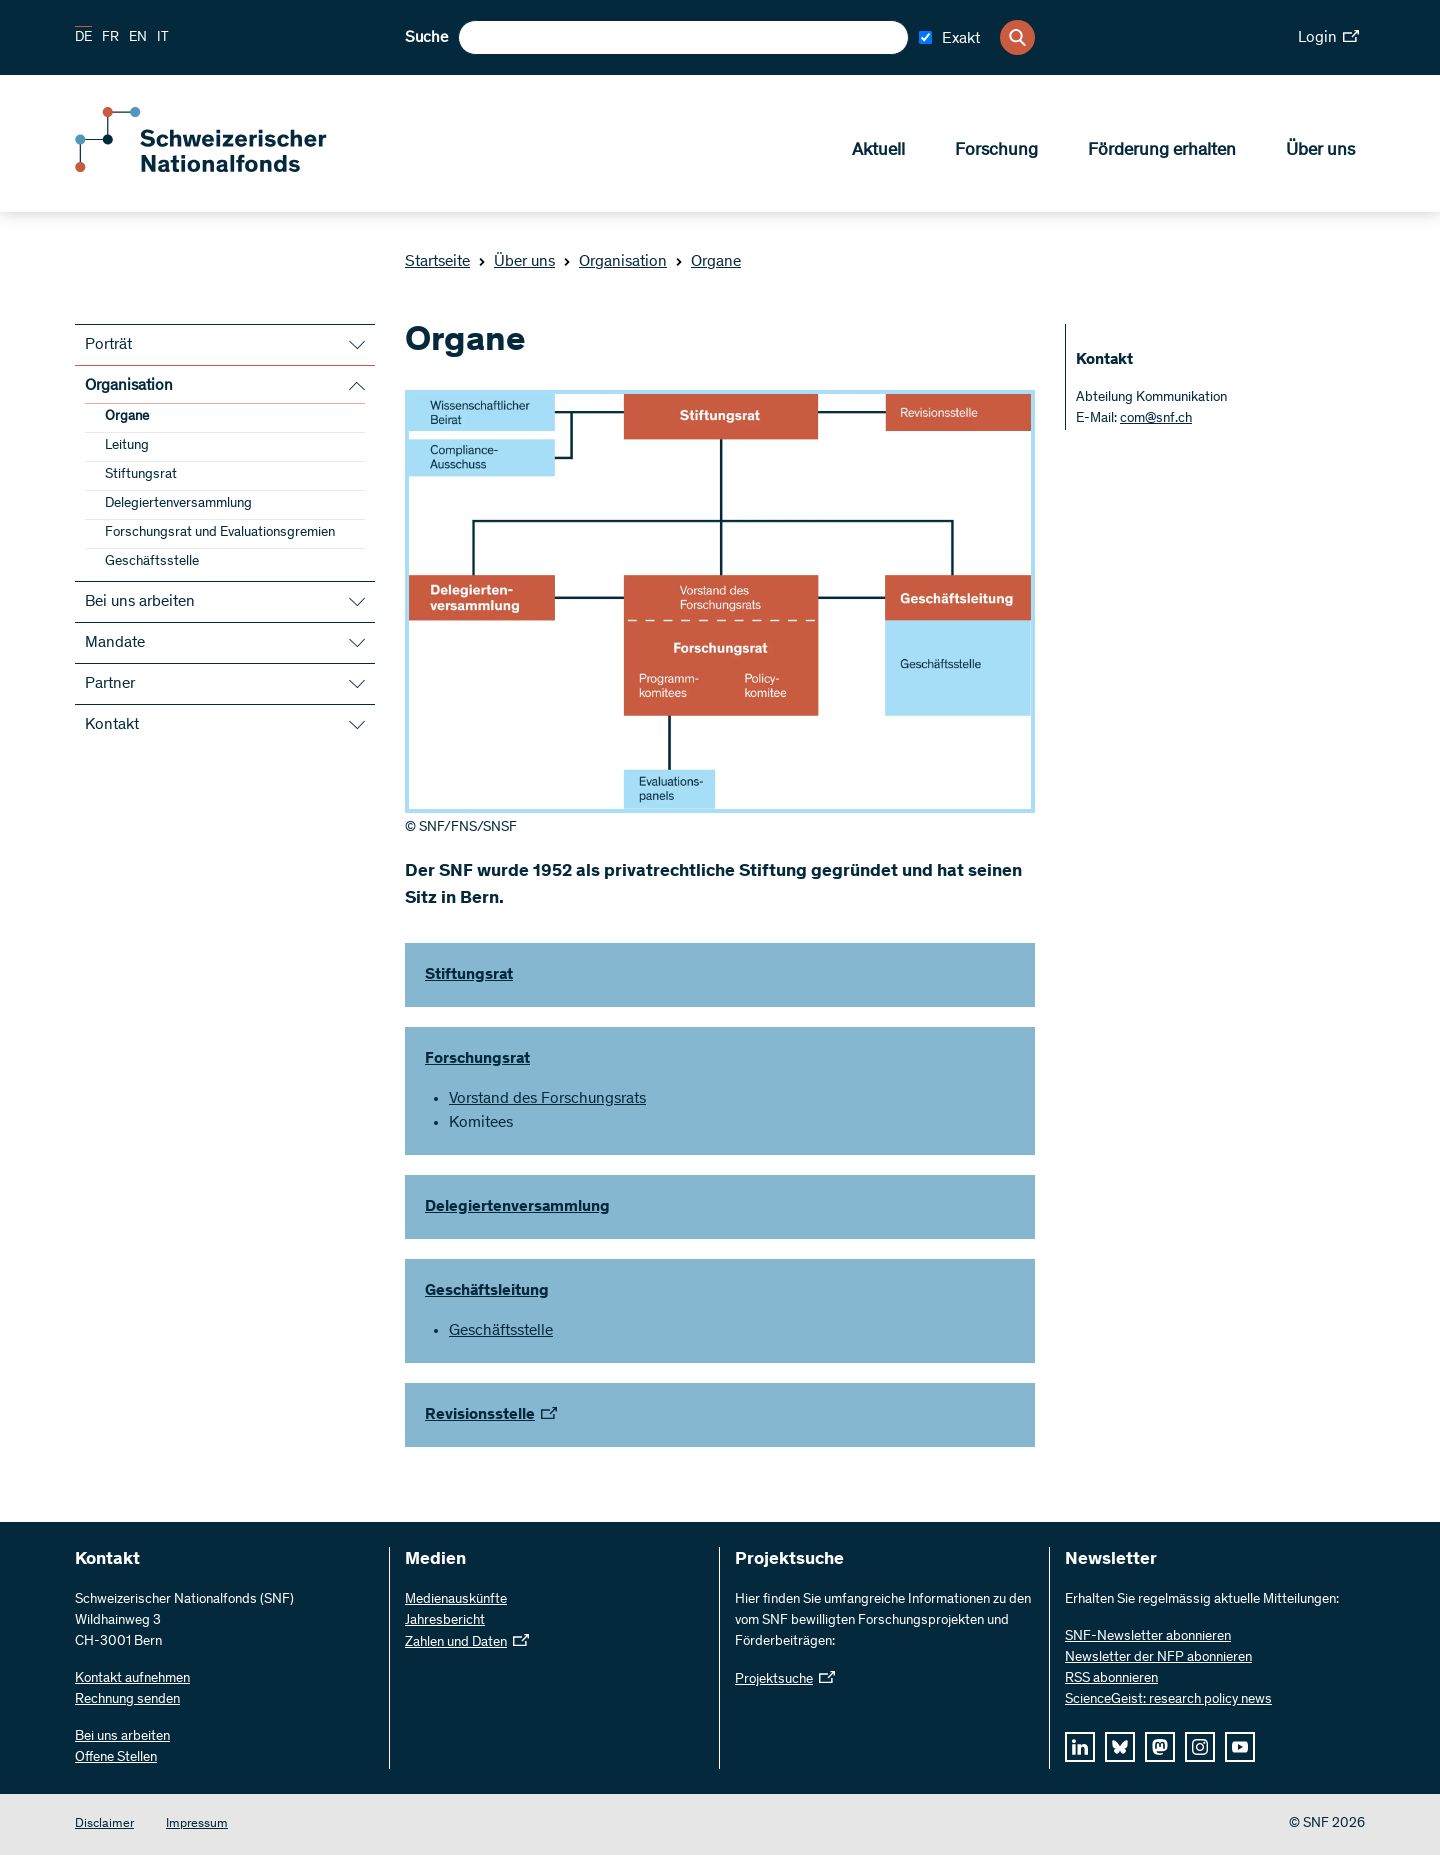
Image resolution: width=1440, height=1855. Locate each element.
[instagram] (1200, 1747)
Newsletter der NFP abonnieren (1158, 1658)
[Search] (1017, 37)
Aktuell (878, 151)
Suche (426, 38)
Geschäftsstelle (152, 562)
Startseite (437, 262)
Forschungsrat (477, 1059)
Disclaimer (104, 1824)
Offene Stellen (116, 1758)
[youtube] (1240, 1747)
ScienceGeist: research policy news (1168, 1700)
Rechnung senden (127, 1700)
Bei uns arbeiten (140, 602)
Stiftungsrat (141, 475)
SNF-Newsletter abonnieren (1148, 1637)
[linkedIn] (1080, 1747)
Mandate (115, 643)
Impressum (197, 1824)
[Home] (220, 168)
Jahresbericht (445, 1621)
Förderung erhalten (1162, 151)
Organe (708, 262)
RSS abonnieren (1111, 1679)
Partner (110, 684)
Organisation (615, 262)
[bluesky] (1120, 1747)
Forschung (996, 151)
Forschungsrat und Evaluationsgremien (220, 533)
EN (138, 38)
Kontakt (112, 725)
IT (163, 38)
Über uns (1320, 151)
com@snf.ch (1156, 419)
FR (110, 38)
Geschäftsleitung (487, 1291)
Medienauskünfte (456, 1600)
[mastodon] (1160, 1747)
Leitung (127, 446)
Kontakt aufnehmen (132, 1679)
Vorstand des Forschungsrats (547, 1099)
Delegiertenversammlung (178, 504)
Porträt (108, 345)
